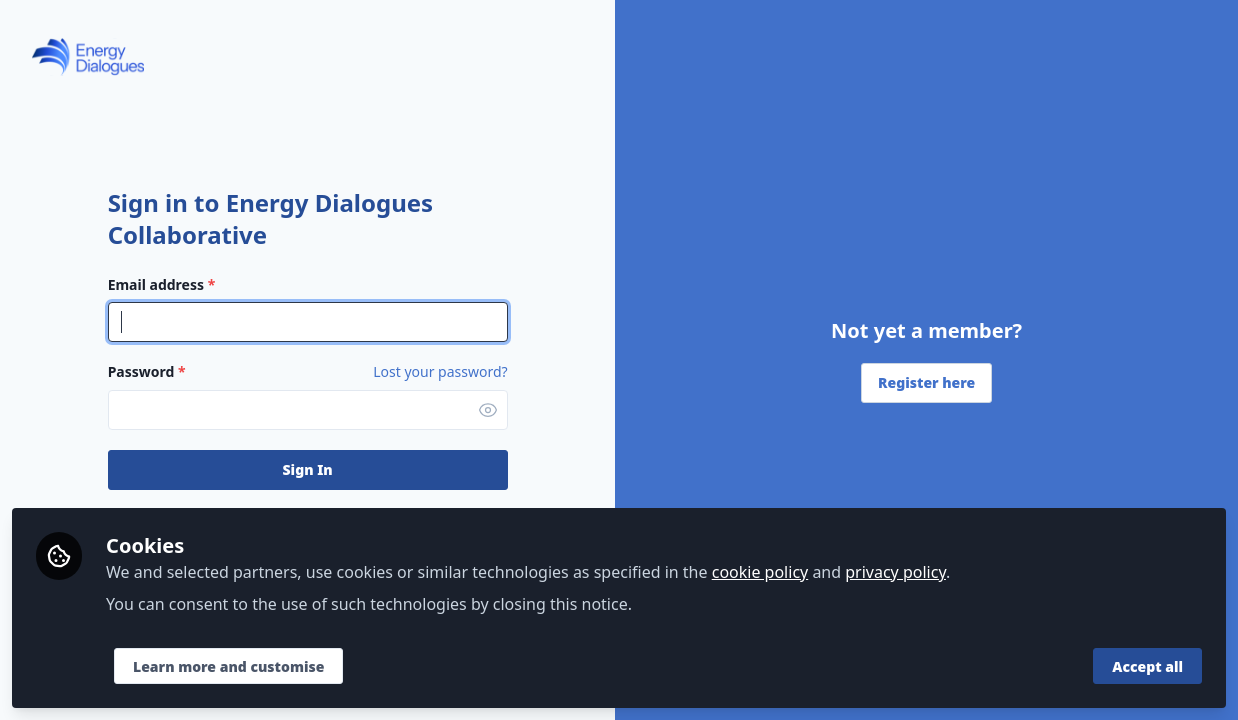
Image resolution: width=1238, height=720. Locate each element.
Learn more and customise (228, 666)
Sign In (308, 469)
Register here (926, 382)
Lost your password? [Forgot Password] (440, 372)
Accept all (1147, 666)
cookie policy (760, 572)
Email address (162, 284)
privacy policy (895, 572)
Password (147, 371)
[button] (488, 410)
